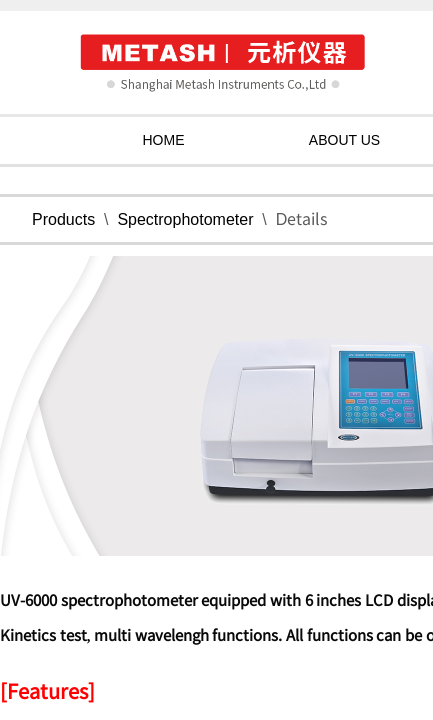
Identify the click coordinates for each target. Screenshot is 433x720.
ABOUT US (344, 140)
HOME (164, 140)
